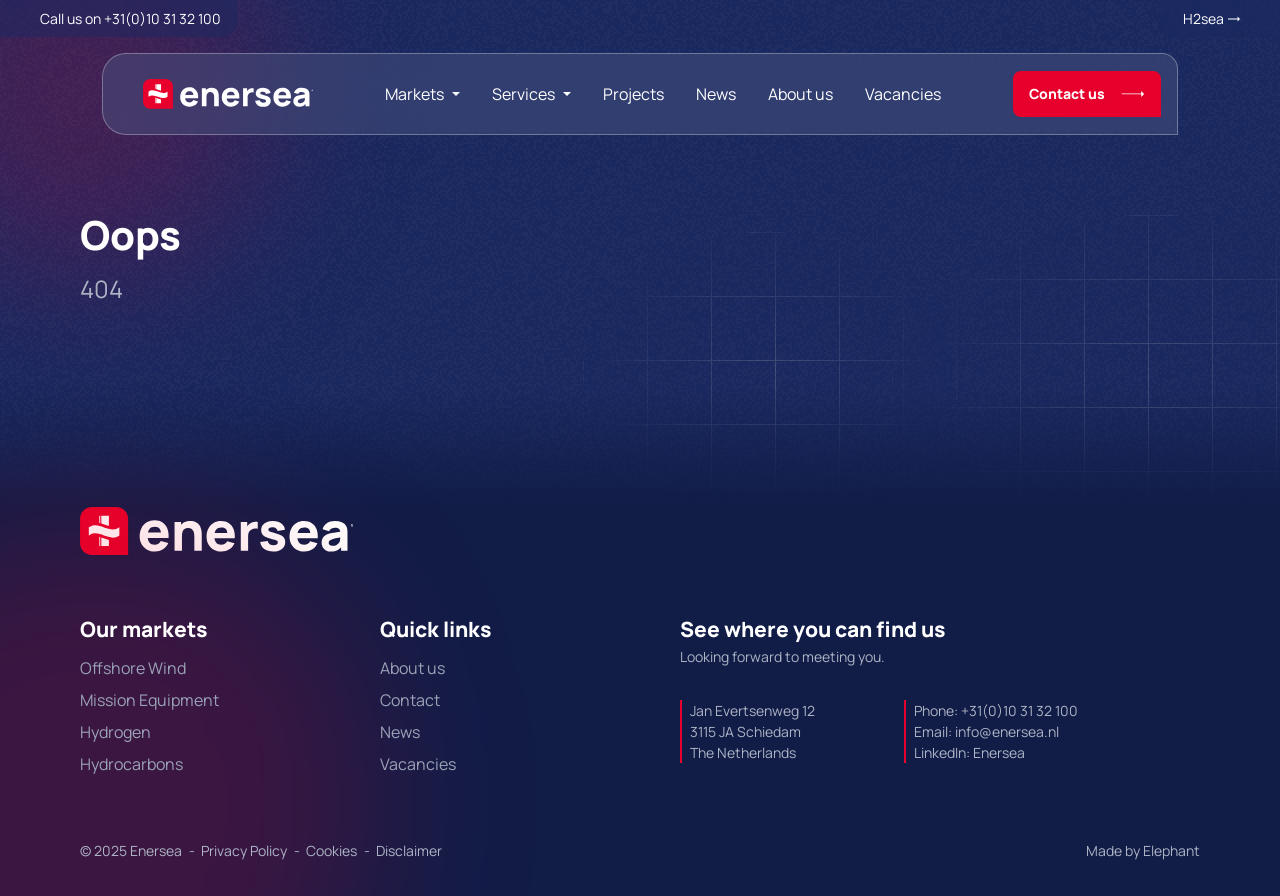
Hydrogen (115, 732)
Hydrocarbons (131, 764)
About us (800, 94)
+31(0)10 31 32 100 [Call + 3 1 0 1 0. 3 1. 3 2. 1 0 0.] (162, 18)
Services (523, 94)
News (716, 94)
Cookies (333, 850)
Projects (633, 94)
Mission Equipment (149, 700)
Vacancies (903, 94)
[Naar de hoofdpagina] (228, 94)
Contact (410, 700)
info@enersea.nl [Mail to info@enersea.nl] (1007, 731)
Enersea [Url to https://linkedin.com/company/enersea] (999, 752)
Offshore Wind (133, 668)
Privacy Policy (245, 850)
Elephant (1171, 850)
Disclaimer (409, 850)
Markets (414, 94)
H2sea (1203, 18)
